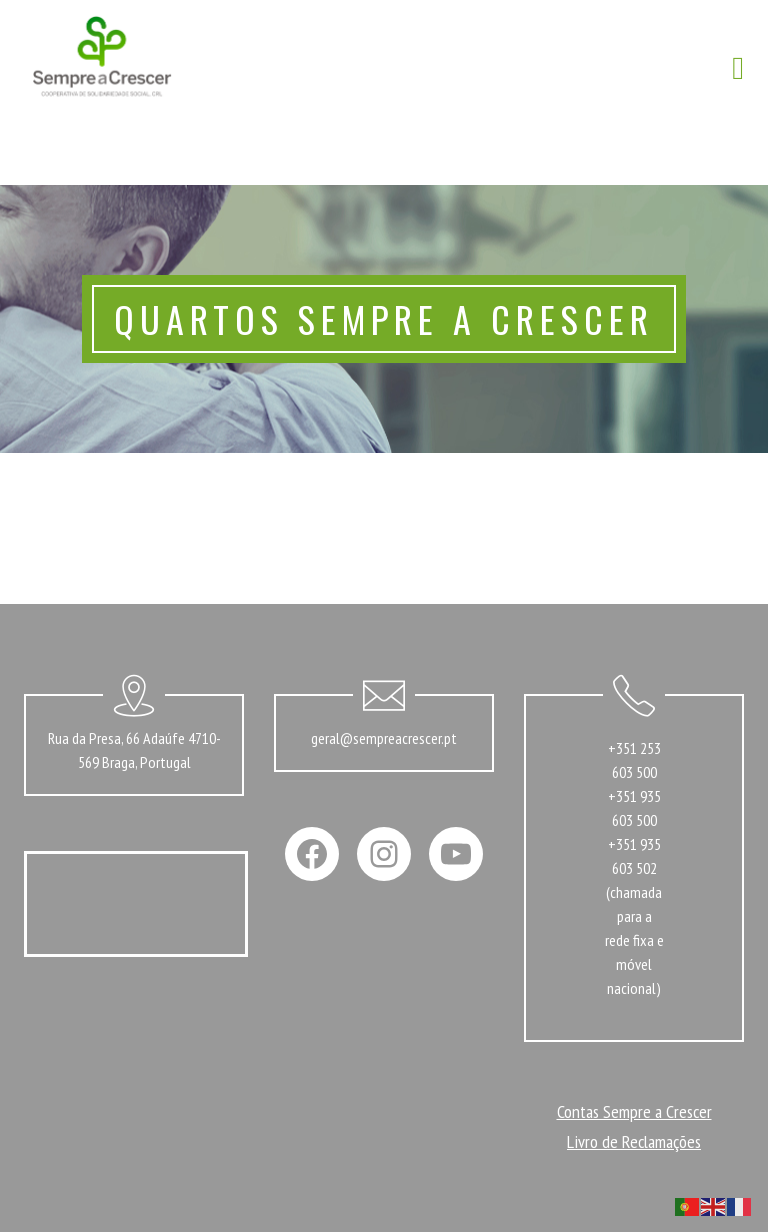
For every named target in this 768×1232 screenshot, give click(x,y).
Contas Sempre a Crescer (634, 1111)
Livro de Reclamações (634, 1141)
